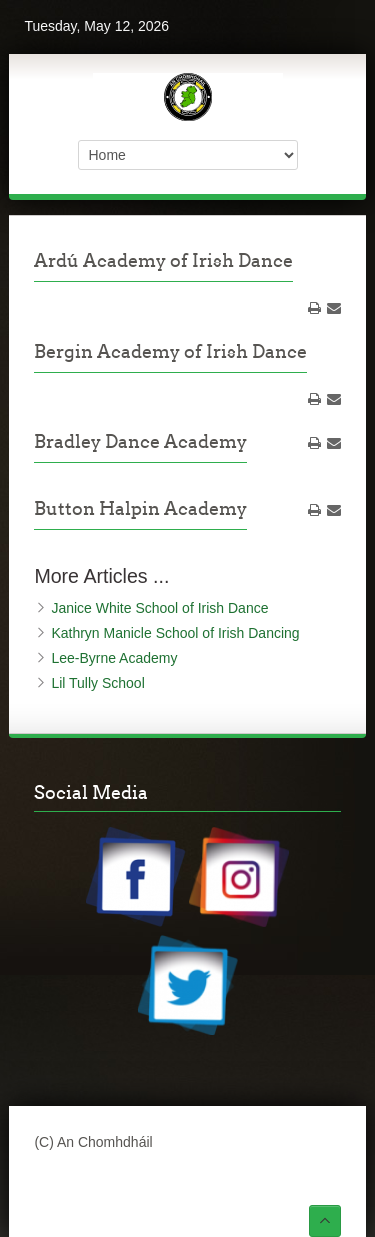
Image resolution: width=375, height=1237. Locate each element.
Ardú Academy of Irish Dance (163, 260)
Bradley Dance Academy (140, 441)
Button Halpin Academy (140, 508)
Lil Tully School (97, 683)
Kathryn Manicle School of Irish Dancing (175, 633)
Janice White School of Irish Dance (159, 608)
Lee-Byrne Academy (114, 658)
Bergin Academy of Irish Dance (170, 351)
